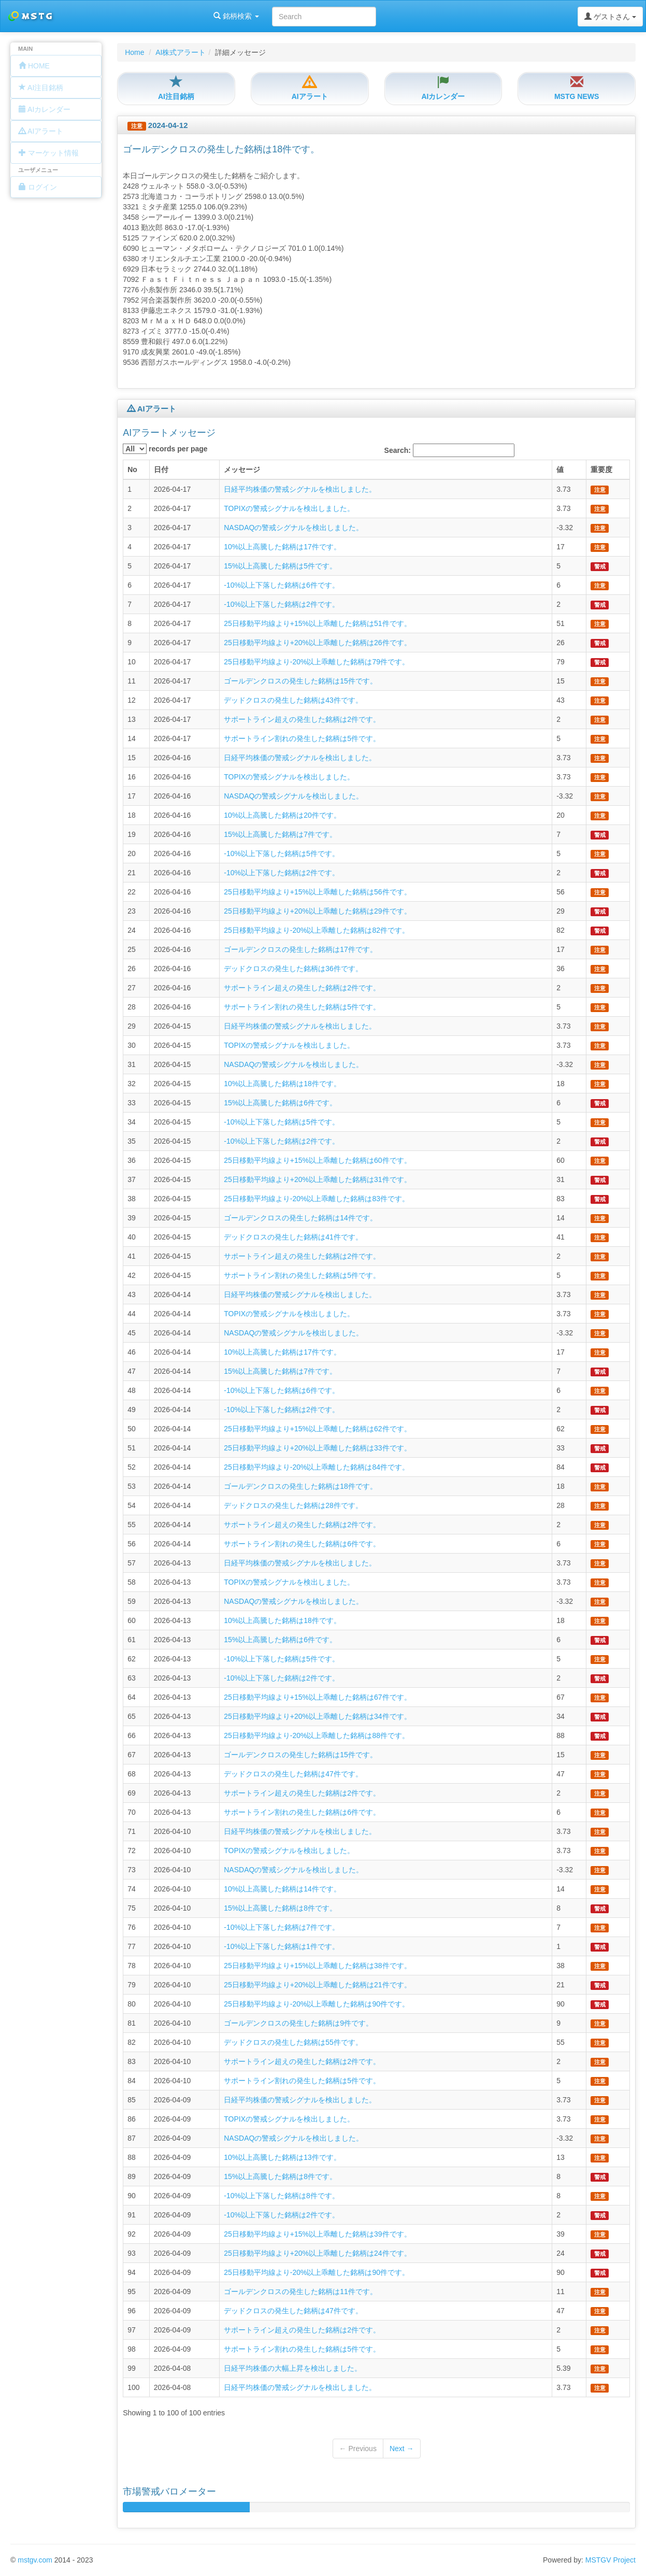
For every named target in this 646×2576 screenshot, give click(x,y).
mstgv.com (35, 2560)
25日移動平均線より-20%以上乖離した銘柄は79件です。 (316, 662)
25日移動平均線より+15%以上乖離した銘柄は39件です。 (317, 2234)
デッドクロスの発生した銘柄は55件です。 (293, 2042)
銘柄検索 (133, 16)
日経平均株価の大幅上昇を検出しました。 (293, 2368)
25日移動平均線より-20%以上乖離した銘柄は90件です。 (316, 2004)
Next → (402, 2448)
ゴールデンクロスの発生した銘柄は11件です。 (300, 2291)
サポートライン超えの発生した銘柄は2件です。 (302, 719)
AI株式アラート (180, 52)
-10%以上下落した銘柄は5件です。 (281, 853)
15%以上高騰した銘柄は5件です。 (280, 566)
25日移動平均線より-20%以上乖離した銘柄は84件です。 (316, 1467)
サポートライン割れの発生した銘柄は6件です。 (302, 1544)
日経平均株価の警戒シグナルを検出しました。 (300, 489)
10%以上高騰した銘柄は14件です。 (282, 1889)
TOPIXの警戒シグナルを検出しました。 (289, 508)
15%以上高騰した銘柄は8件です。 (280, 1908)
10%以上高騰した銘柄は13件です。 (282, 2157)
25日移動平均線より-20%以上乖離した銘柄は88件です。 (316, 1735)
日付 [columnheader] (161, 469)
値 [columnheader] (560, 469)
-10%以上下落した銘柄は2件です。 (281, 604)
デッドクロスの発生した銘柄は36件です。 (293, 968)
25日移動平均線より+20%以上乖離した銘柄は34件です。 (317, 1716)
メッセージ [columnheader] (242, 469)
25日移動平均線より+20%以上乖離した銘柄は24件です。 (317, 2253)
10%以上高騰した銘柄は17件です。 (282, 547)
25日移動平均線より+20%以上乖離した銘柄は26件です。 (317, 642)
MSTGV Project (610, 2560)
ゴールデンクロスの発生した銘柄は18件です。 (300, 1486)
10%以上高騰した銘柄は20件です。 (282, 815)
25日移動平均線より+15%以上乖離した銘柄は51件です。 (317, 623)
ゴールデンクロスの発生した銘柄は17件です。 (300, 949)
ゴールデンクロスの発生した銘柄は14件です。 (300, 1218)
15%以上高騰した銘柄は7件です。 (280, 834)
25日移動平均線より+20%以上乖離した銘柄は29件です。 (317, 911)
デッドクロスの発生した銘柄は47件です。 (293, 1774)
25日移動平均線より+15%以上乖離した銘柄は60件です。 (317, 1160)
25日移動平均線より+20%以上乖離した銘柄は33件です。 (317, 1448)
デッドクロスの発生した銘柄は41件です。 (293, 1237)
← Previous (358, 2448)
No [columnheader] (132, 469)
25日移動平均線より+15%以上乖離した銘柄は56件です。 (317, 892)
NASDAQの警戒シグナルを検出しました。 (293, 527)
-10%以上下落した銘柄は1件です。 (281, 1946)
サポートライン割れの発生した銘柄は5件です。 (302, 738)
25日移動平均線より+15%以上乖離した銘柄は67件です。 (317, 1697)
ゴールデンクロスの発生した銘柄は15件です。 (300, 681)
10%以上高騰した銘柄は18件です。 (282, 1083)
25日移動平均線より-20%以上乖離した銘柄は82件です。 (316, 930)
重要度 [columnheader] (601, 469)
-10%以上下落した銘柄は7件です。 (281, 1927)
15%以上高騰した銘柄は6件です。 (280, 1103)
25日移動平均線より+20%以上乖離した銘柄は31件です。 (317, 1179)
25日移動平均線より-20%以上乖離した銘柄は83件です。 (316, 1198)
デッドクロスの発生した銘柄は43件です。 (293, 700)
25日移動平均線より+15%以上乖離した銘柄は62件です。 (317, 1429)
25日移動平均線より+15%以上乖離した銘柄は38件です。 (317, 1965)
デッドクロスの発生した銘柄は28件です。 (293, 1505)
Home (134, 52)
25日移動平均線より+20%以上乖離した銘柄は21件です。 (317, 1985)
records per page (165, 449)
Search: (449, 450)
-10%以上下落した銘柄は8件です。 (281, 2195)
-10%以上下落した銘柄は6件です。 (281, 585)
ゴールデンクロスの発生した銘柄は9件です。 (298, 2023)
